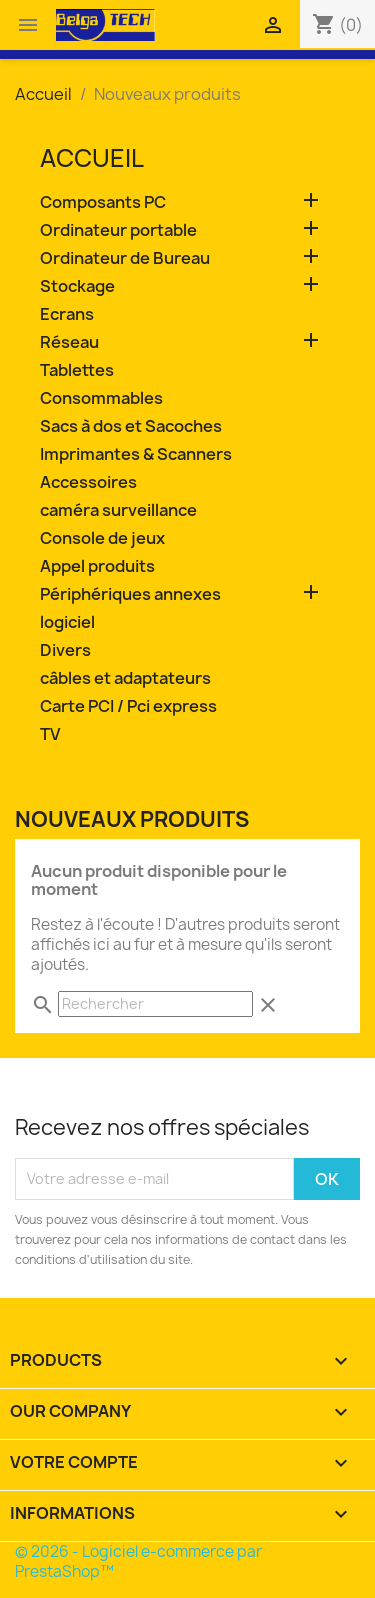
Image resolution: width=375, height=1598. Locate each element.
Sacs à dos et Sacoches (131, 426)
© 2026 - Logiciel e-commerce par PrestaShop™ (138, 1561)
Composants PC (103, 202)
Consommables (101, 398)
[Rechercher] (155, 1004)
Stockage (77, 286)
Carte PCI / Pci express (128, 706)
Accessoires (88, 482)
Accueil (92, 158)
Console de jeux (102, 538)
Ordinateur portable (118, 230)
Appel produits (97, 566)
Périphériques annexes (130, 594)
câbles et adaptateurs (125, 678)
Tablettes (77, 370)
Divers (65, 650)
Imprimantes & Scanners (136, 454)
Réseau (69, 342)
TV (50, 734)
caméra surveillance (118, 510)
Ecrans (67, 314)
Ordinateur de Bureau (125, 258)
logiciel (67, 622)
